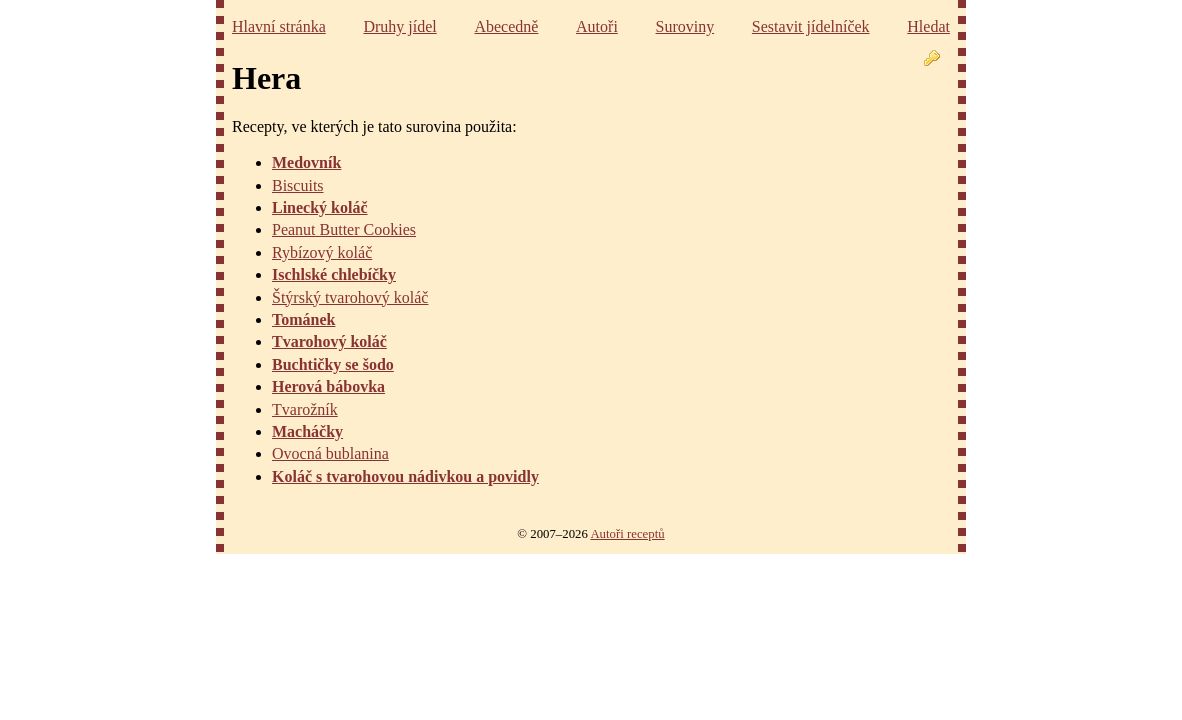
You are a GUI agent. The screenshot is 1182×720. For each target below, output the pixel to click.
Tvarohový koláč (329, 341)
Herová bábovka (328, 386)
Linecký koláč (320, 207)
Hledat (928, 26)
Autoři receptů (627, 534)
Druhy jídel (399, 26)
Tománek (303, 319)
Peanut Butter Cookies (344, 229)
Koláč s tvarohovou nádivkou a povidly (405, 476)
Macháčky (307, 431)
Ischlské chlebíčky (334, 274)
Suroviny (685, 26)
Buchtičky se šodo (333, 364)
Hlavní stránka (279, 26)
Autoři (597, 26)
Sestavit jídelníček (811, 26)
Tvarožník (305, 409)
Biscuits (298, 185)
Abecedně (506, 26)
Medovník (306, 162)
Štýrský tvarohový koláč (350, 297)
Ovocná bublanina (330, 453)
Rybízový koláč (322, 252)
